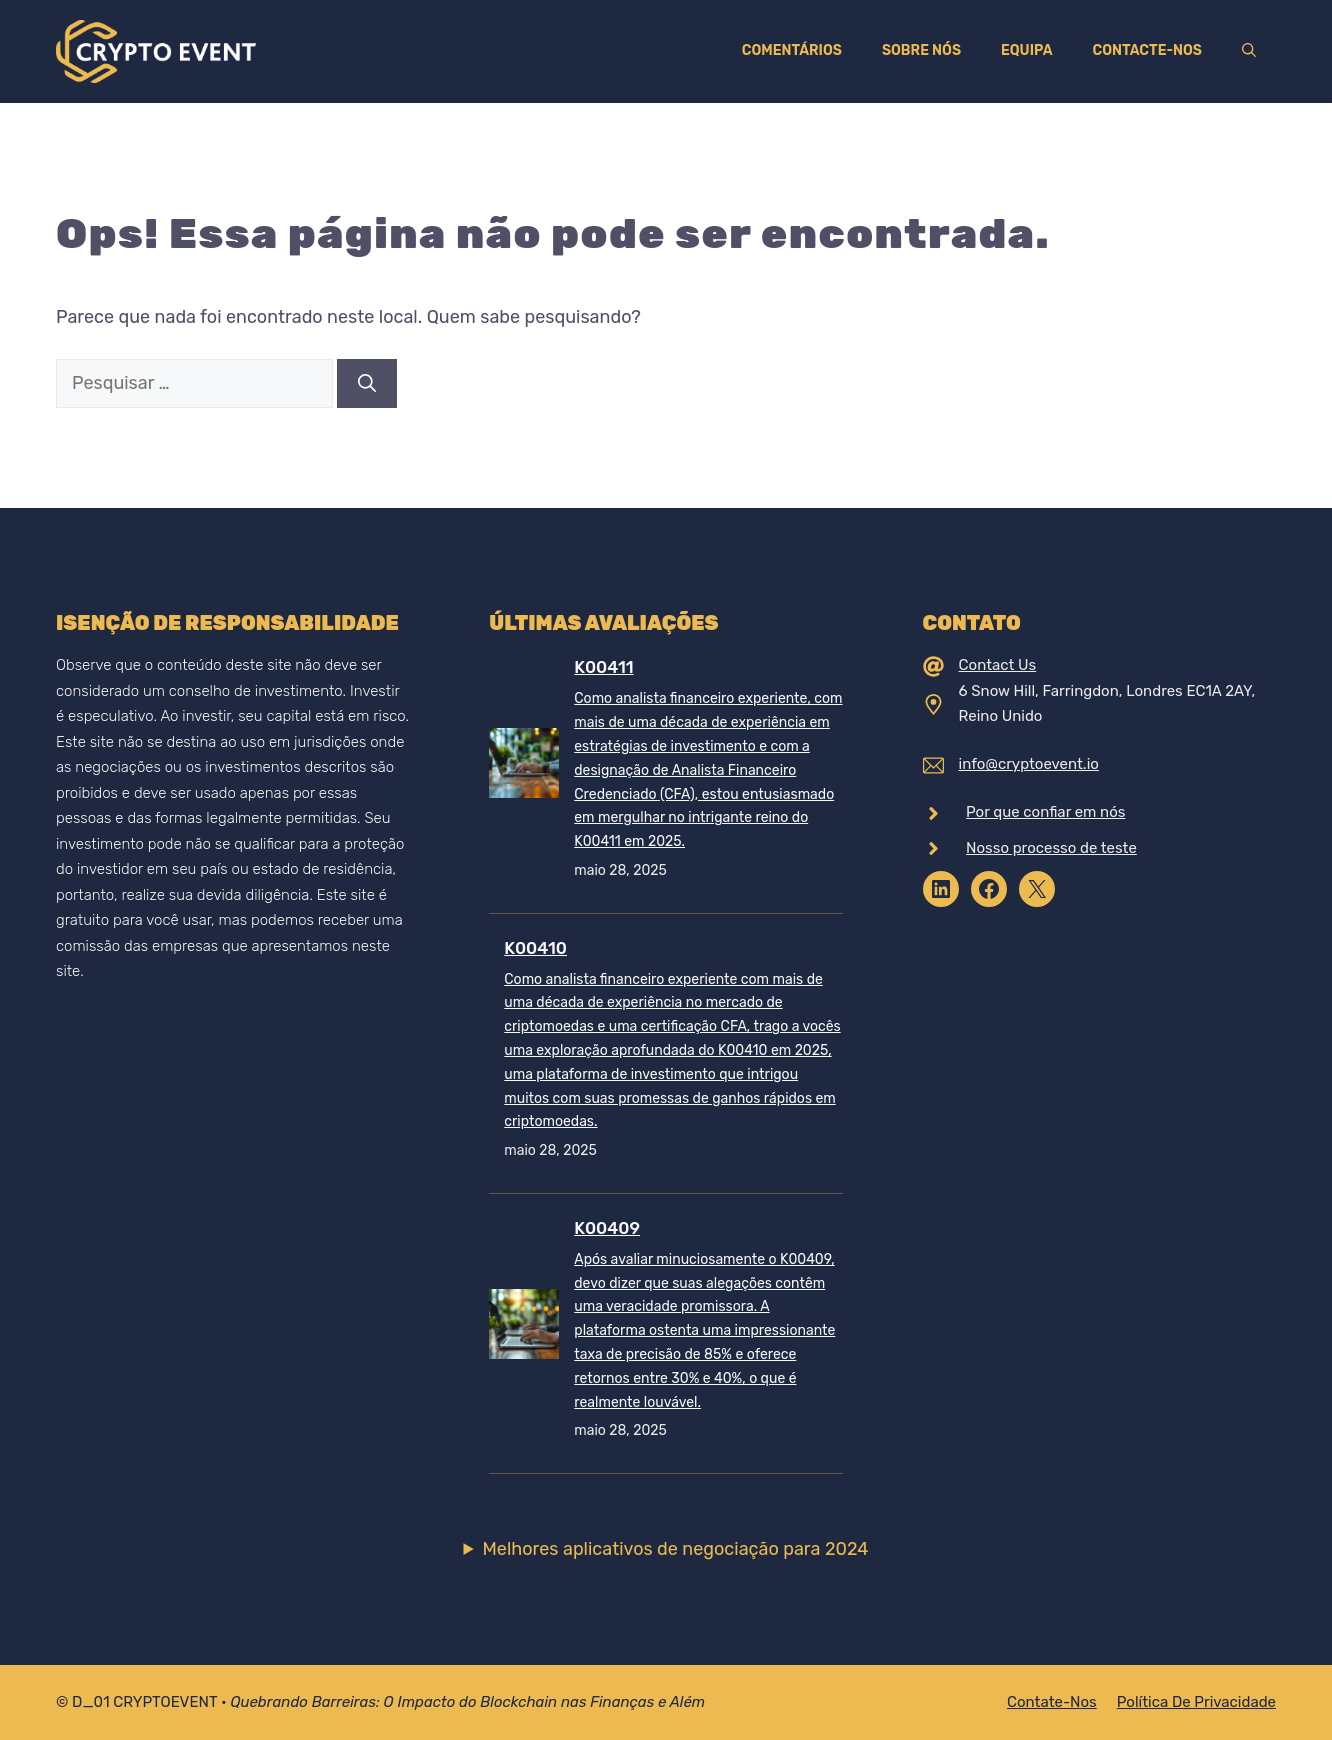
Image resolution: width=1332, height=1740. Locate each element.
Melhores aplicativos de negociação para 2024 (676, 1549)
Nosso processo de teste (1051, 848)
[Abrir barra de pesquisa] (1249, 51)
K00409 (607, 1228)
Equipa (1027, 50)
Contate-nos (1052, 1702)
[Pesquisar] (367, 383)
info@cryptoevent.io (1029, 764)
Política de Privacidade (1196, 1702)
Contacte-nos (1147, 50)
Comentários (792, 50)
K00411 (603, 667)
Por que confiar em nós (1045, 812)
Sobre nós (921, 50)
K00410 (535, 948)
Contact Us (998, 665)
